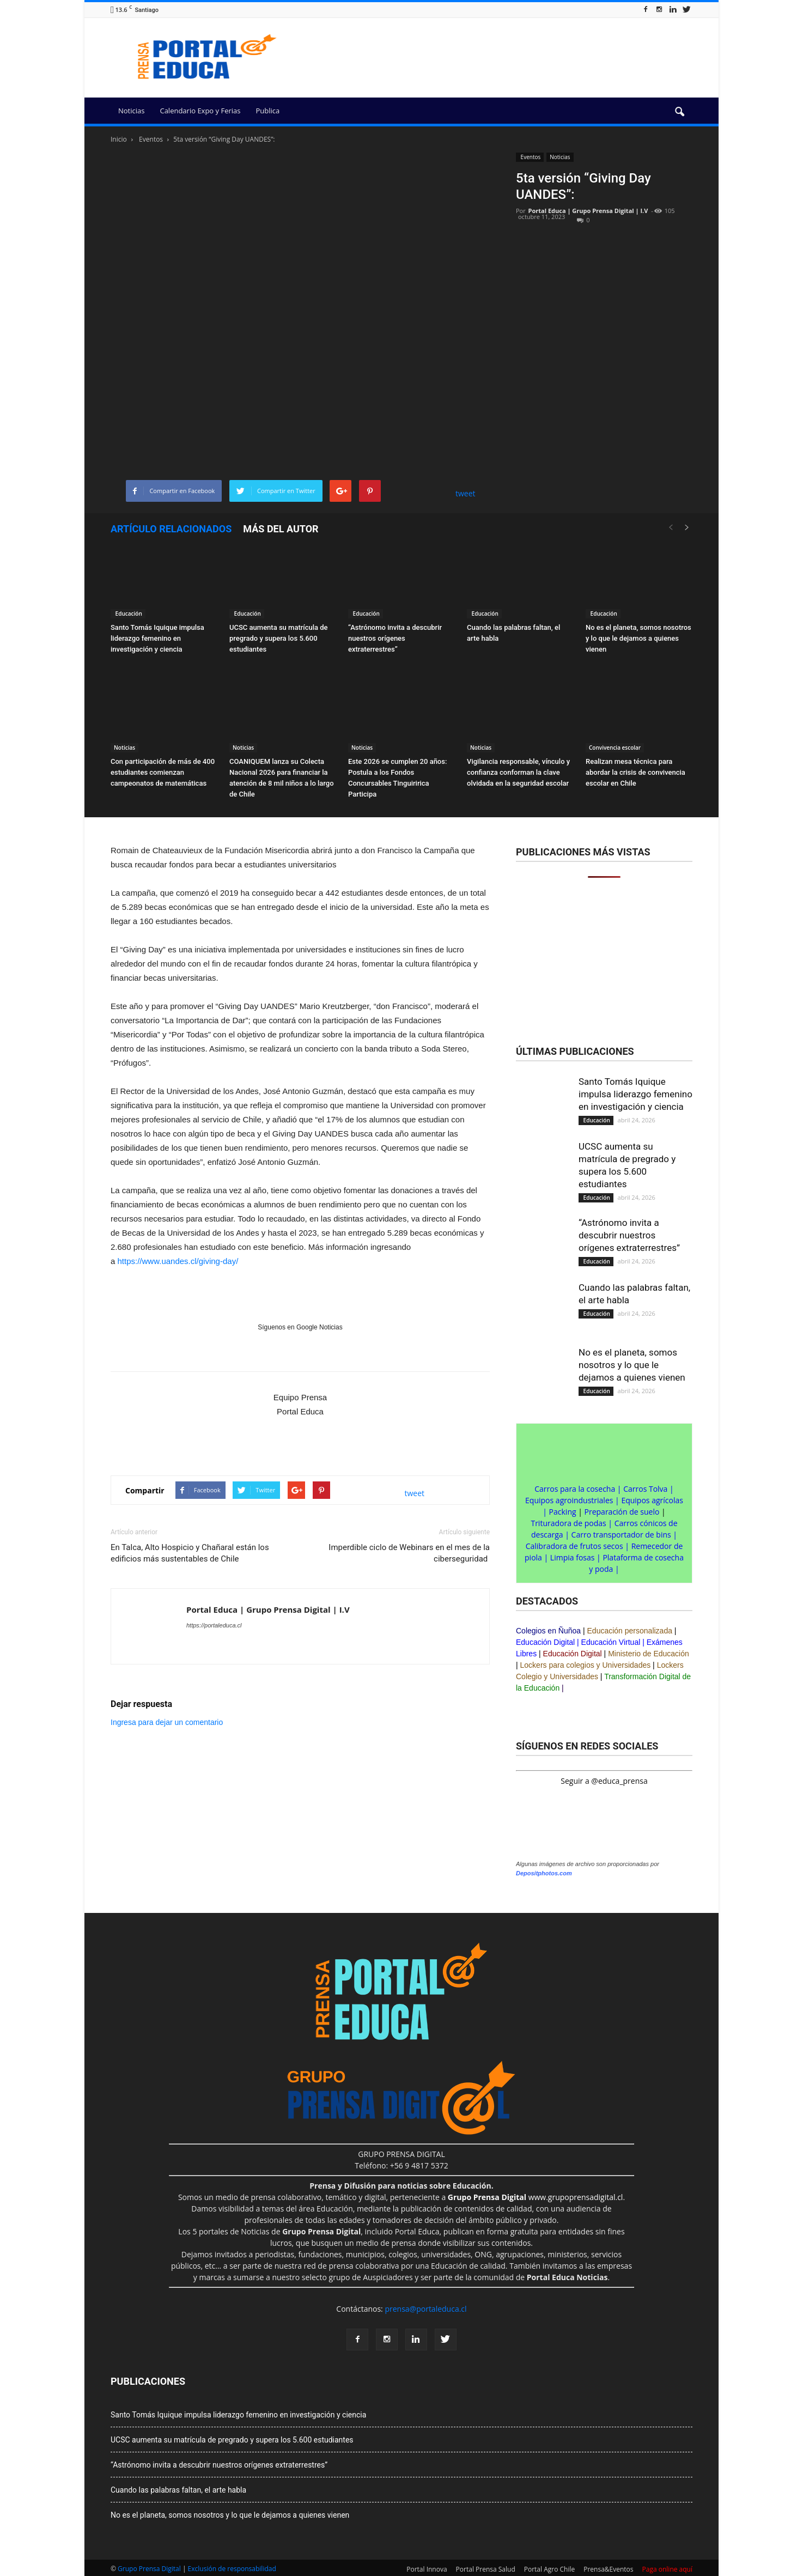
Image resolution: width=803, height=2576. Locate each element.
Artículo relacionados (171, 528)
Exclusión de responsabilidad (232, 2568)
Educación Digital (545, 1642)
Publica (267, 111)
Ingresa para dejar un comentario (167, 1722)
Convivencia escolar (615, 747)
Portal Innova (426, 2569)
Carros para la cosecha (574, 1489)
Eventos (529, 157)
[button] (679, 112)
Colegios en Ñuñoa (548, 1630)
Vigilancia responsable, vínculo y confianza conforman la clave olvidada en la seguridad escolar (518, 772)
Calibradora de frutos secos (574, 1546)
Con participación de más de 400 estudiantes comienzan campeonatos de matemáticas (163, 772)
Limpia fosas (572, 1557)
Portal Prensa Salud (485, 2569)
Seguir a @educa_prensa (604, 1781)
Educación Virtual (611, 1642)
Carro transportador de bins (621, 1534)
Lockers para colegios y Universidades (585, 1665)
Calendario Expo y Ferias (200, 111)
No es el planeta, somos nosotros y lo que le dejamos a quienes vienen (638, 638)
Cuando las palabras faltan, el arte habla (178, 2490)
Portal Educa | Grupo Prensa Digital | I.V (588, 210)
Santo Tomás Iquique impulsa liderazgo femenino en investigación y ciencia (157, 638)
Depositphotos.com (544, 1873)
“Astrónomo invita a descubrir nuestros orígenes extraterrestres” (395, 638)
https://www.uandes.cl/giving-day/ (178, 1261)
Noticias (131, 111)
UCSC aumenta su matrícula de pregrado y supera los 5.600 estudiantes (278, 638)
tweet (465, 493)
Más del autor (280, 528)
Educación (128, 613)
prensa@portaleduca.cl (425, 2309)
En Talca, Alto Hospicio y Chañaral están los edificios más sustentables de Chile (190, 1553)
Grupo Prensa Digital (149, 2568)
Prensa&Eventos (608, 2569)
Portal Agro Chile (549, 2569)
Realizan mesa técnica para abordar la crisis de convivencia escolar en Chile (635, 772)
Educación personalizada (629, 1630)
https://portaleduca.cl (214, 1625)
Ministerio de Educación (648, 1653)
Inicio (119, 139)
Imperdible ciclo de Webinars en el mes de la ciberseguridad (409, 1553)
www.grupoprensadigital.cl (535, 2197)
